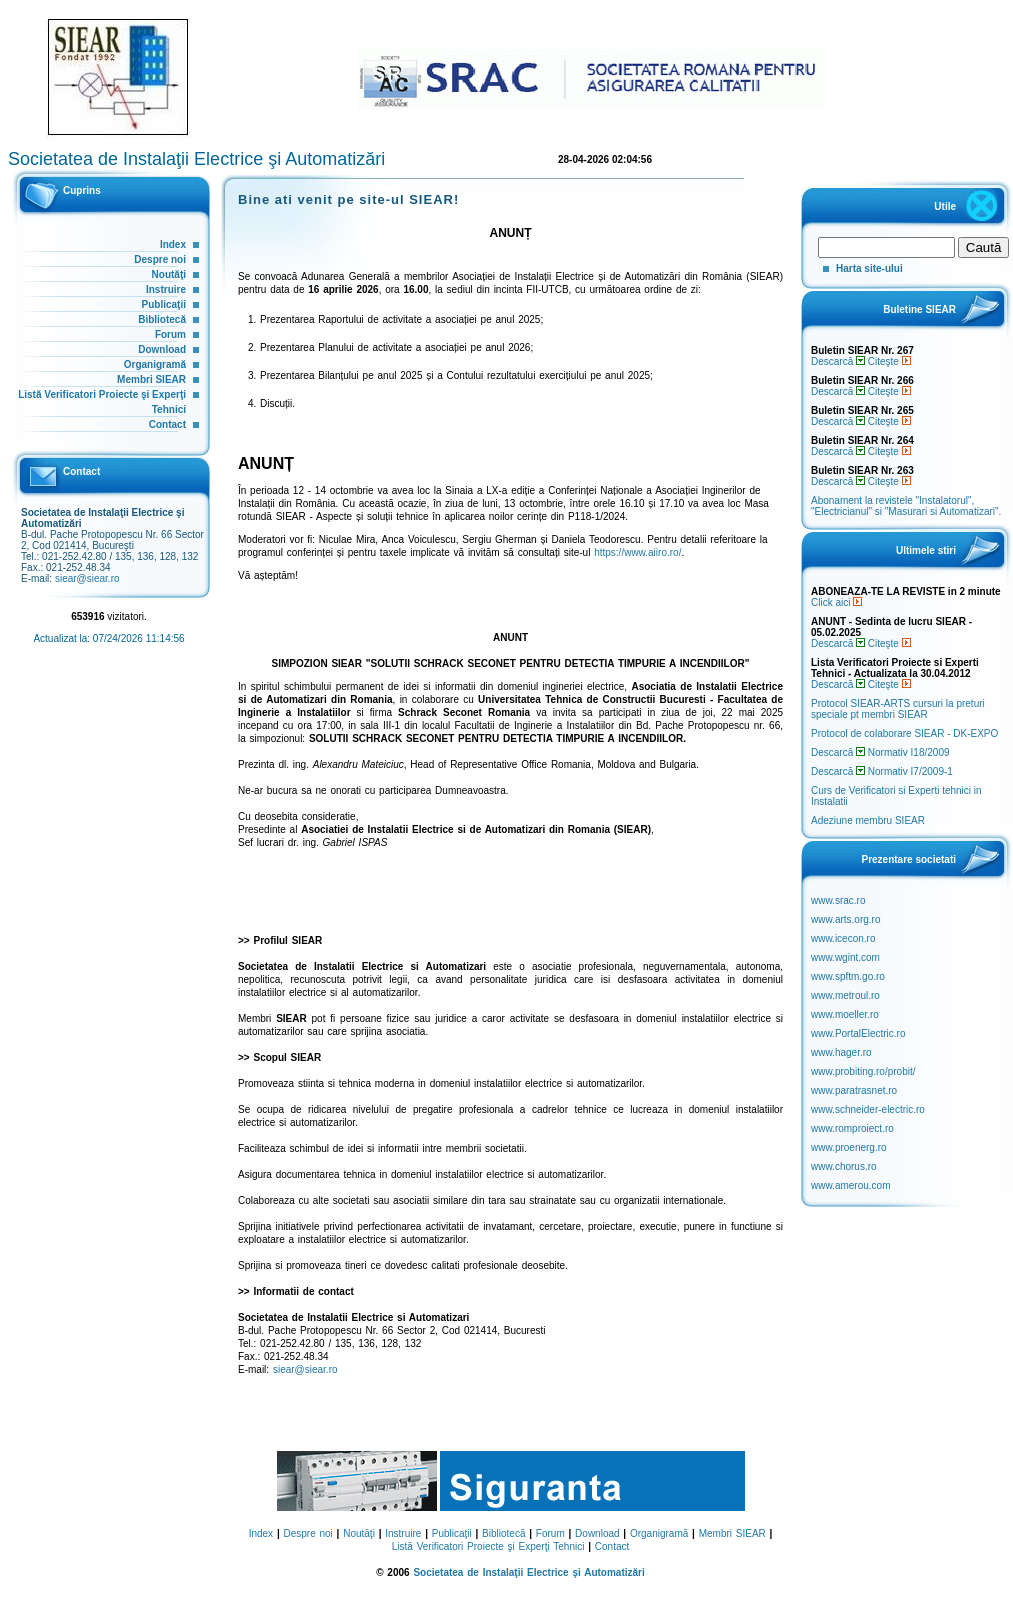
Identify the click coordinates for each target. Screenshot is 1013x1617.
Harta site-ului (869, 268)
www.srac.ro (838, 900)
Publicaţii (164, 304)
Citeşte (889, 361)
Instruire (166, 289)
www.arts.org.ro (845, 919)
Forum (170, 334)
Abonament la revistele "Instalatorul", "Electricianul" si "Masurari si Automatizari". (906, 506)
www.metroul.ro (845, 995)
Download (162, 349)
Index (173, 244)
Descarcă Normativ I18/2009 (880, 752)
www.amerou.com (850, 1185)
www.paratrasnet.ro (854, 1090)
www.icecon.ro (843, 938)
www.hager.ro (841, 1052)
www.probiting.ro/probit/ (863, 1071)
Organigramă (155, 364)
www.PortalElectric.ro (858, 1033)
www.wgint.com (845, 957)
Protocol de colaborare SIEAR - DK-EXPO (904, 733)
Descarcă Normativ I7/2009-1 (882, 771)
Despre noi (160, 259)
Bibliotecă (162, 319)
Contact (167, 424)
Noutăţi (169, 274)
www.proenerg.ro (849, 1147)
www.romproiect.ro (852, 1128)
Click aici (836, 602)
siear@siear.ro (87, 578)
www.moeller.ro (845, 1014)
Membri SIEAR (151, 379)
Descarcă (838, 361)
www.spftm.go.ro (848, 976)
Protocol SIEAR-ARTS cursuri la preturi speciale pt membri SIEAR (898, 709)
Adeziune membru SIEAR (868, 820)
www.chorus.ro (844, 1166)
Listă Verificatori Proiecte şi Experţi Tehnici (488, 1546)
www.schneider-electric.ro (868, 1109)
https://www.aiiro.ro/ (637, 552)
